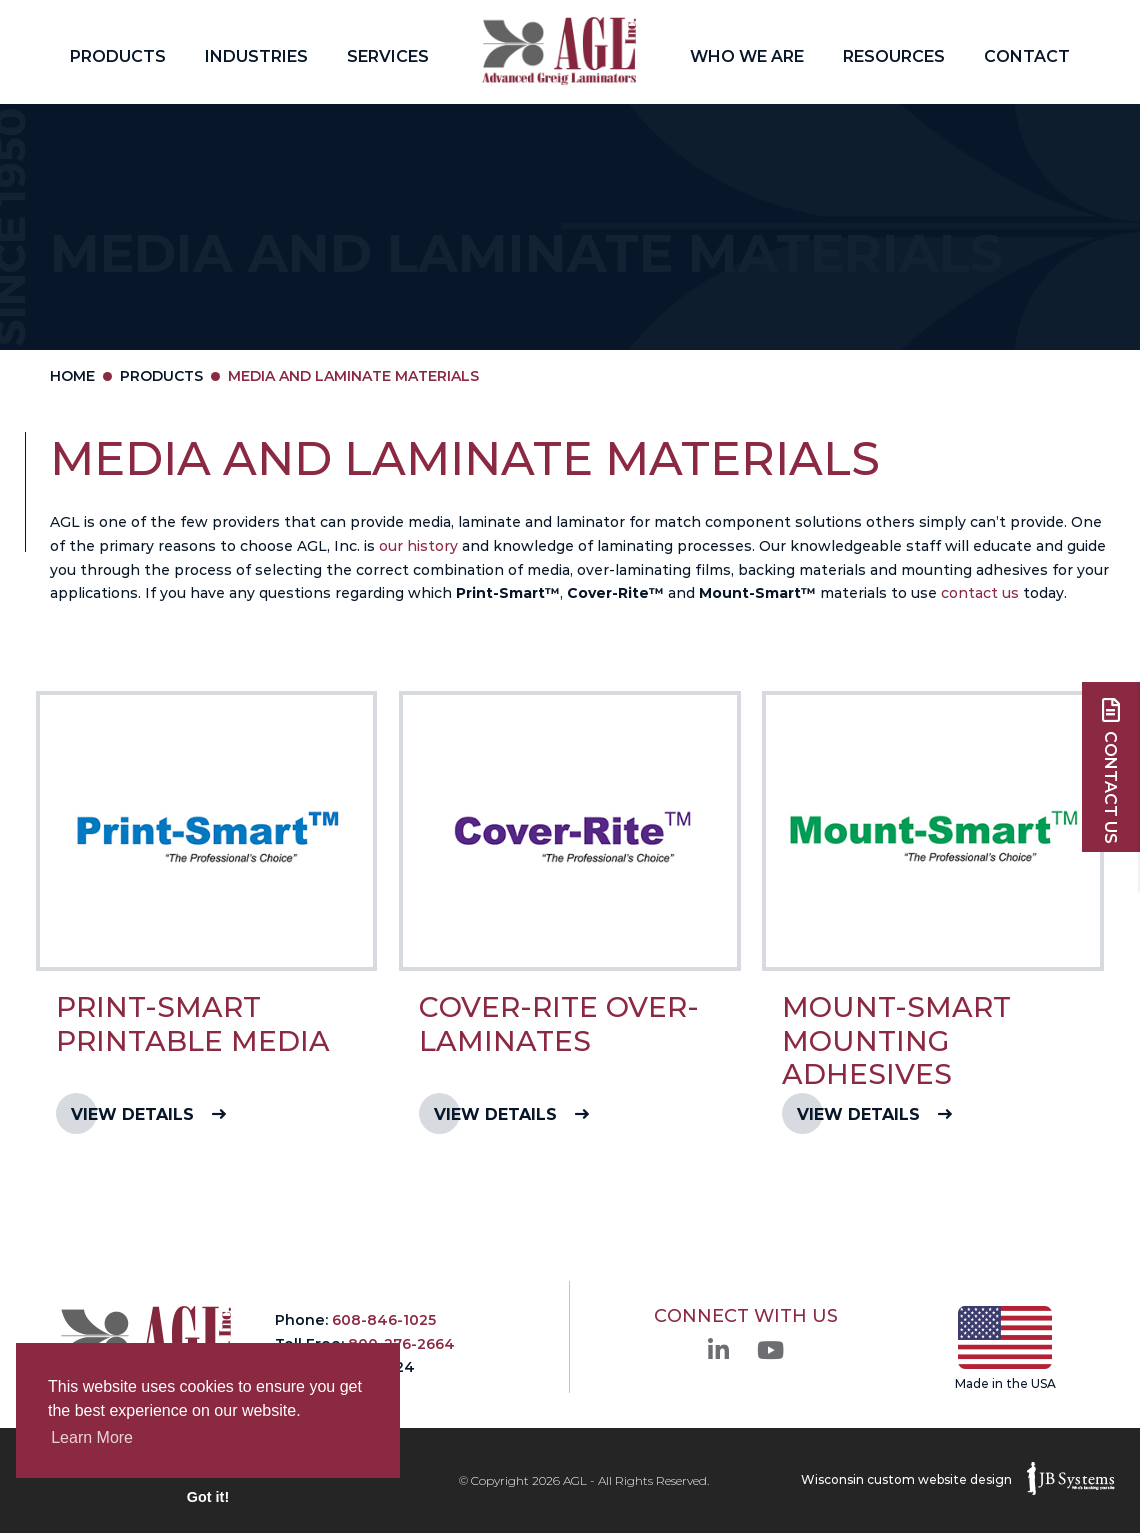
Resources (894, 56)
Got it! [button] (208, 1497)
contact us (980, 593)
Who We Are (747, 56)
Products (118, 56)
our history (418, 546)
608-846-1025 (384, 1320)
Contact (1027, 56)
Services (388, 56)
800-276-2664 (401, 1344)
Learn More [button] (92, 1437)
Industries (256, 56)
